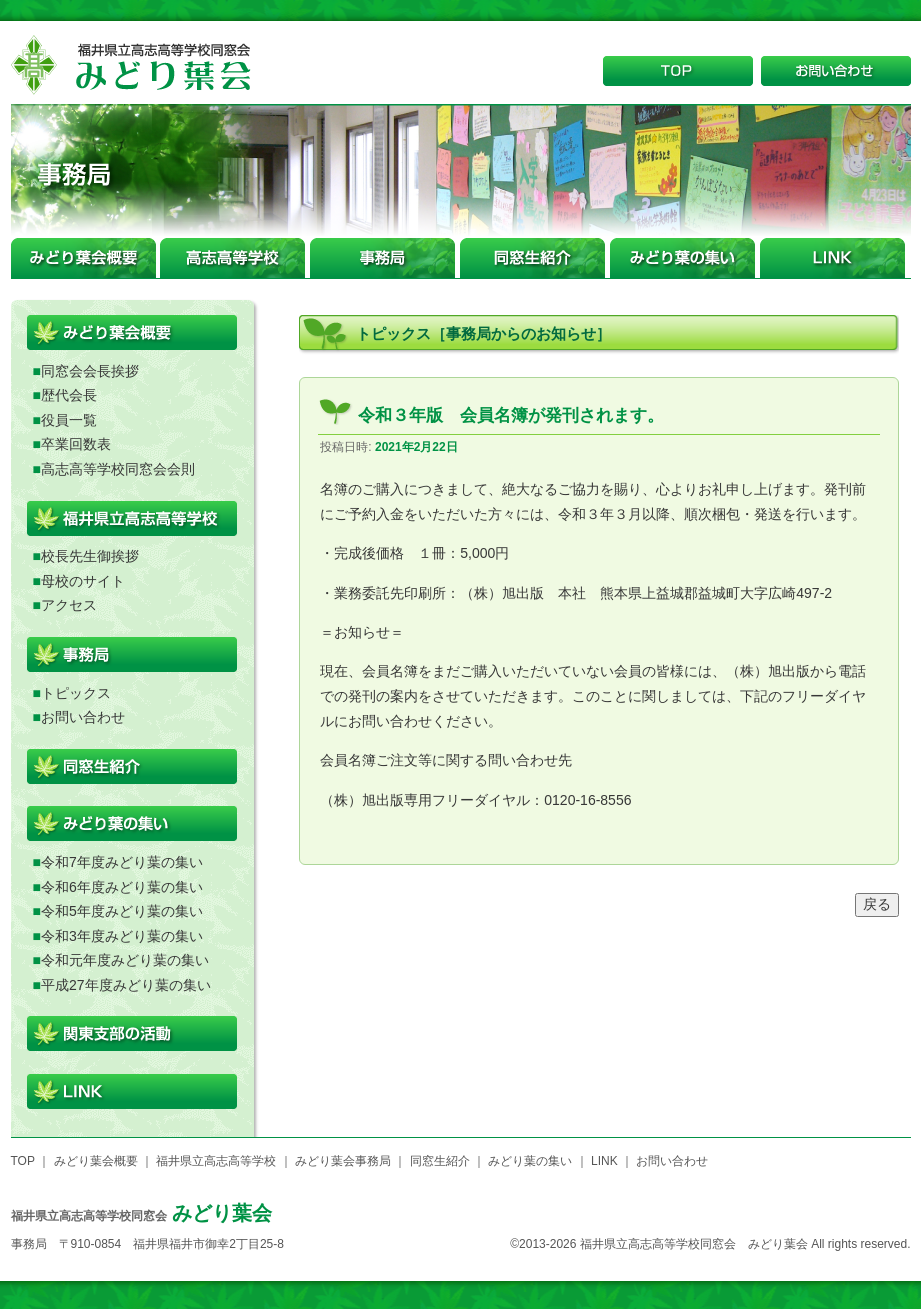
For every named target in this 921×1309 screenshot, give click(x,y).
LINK (604, 1161)
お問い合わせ (83, 717)
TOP (23, 1161)
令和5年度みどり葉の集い (122, 911)
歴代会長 (69, 395)
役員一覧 (69, 420)
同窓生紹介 (440, 1161)
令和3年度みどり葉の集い (122, 936)
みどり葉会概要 (96, 1161)
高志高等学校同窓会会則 (118, 469)
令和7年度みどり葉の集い (122, 862)
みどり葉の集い (530, 1161)
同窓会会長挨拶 (90, 371)
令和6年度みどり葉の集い (122, 887)
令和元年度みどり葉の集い (125, 960)
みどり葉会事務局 (343, 1161)
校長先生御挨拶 (90, 556)
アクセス (69, 605)
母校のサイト (83, 581)
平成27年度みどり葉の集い (126, 985)
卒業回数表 (76, 444)
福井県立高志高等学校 (216, 1161)
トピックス (76, 693)
